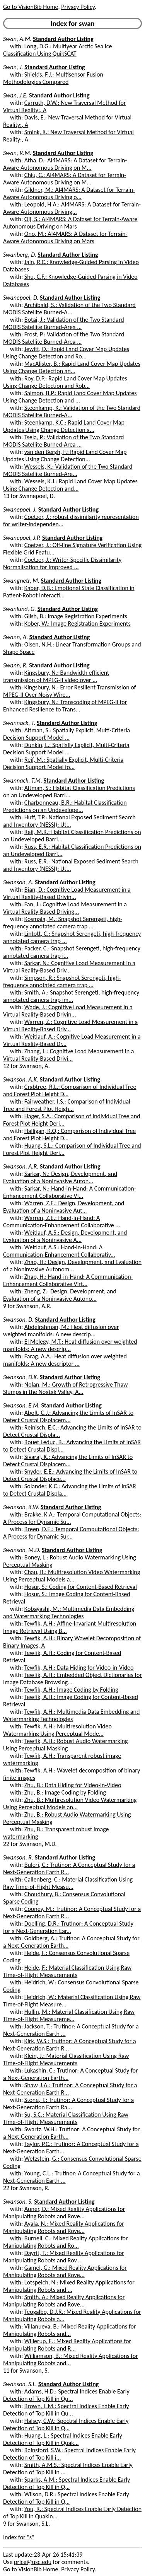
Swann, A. (15, 637)
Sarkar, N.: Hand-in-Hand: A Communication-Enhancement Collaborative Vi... (69, 1192)
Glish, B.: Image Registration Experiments (75, 616)
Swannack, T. (19, 723)
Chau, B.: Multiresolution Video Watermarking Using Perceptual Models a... (71, 1575)
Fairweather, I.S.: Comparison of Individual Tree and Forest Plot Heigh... (66, 1105)
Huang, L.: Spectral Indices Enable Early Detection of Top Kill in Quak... (62, 2439)
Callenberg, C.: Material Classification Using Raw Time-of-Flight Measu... (68, 1883)
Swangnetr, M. (21, 580)
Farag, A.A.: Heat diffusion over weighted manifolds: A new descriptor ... (65, 1360)
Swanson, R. (18, 1857)
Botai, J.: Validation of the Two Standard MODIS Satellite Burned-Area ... (63, 323)
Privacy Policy (77, 6)
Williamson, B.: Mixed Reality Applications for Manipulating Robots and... (70, 2359)
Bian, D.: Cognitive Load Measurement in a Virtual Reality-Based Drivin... (67, 893)
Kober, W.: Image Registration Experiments (77, 623)
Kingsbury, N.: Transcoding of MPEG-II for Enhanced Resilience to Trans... (65, 705)
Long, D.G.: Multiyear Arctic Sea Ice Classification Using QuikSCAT (57, 50)
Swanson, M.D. (21, 1550)
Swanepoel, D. (20, 297)
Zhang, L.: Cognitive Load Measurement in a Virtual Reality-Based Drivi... (68, 1054)
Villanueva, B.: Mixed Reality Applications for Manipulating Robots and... (69, 2330)
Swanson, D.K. (20, 1377)
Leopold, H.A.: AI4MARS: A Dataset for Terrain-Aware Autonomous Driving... (72, 208)
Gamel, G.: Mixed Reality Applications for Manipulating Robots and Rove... (65, 2271)
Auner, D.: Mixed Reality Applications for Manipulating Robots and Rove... (64, 2212)
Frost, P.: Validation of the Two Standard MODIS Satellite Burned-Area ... (63, 338)
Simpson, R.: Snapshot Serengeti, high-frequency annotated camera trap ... (62, 981)
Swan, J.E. (15, 95)
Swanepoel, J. (20, 509)
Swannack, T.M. (22, 780)
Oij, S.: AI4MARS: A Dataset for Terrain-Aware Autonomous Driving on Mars (70, 222)
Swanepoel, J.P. (22, 537)
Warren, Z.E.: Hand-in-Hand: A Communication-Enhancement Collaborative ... (61, 1221)
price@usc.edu (32, 2562)
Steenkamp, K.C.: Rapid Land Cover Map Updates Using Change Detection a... (64, 426)
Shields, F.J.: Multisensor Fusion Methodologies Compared (53, 78)
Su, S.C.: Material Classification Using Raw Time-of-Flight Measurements (65, 2118)
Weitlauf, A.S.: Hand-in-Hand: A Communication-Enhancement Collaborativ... (59, 1251)
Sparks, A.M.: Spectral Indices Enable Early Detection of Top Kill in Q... (66, 2483)
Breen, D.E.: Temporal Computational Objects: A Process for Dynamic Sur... (71, 1532)
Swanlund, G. (19, 608)
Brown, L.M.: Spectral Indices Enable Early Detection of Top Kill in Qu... (66, 2409)
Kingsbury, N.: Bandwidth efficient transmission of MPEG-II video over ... (56, 676)
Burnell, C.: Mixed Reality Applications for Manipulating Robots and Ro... (65, 2242)
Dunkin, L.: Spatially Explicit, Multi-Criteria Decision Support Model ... (66, 748)
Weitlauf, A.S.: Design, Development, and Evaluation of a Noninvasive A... (65, 1236)
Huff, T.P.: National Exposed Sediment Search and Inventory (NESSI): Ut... (69, 821)
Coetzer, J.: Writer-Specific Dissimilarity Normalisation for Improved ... (62, 563)
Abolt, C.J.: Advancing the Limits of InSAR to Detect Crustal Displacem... (68, 1416)
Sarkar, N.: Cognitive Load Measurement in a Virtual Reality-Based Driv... (69, 966)
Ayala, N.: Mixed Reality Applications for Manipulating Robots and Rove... (63, 2227)
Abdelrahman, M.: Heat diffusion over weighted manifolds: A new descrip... (61, 1330)
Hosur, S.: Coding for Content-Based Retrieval (80, 1586)
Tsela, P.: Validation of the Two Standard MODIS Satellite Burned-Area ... (63, 440)
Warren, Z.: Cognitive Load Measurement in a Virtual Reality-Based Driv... (70, 1025)
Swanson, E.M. (21, 1405)
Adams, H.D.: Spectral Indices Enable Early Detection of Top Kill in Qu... (66, 2395)
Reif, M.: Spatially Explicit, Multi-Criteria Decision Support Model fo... (63, 763)
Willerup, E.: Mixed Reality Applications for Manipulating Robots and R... (67, 2344)
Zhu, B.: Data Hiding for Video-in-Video (72, 1785)
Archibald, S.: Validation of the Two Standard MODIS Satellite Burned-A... (69, 308)
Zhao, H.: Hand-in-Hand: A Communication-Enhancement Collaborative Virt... (68, 1280)
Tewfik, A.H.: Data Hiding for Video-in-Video (79, 1667)
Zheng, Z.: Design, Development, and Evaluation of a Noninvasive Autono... (59, 1295)
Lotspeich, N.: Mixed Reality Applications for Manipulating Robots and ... (69, 2286)
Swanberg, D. (19, 254)
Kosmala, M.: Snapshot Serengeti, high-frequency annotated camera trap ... (62, 922)
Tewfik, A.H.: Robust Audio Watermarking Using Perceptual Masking (65, 1744)
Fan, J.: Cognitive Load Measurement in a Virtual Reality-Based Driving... (65, 908)
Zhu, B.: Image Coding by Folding (65, 1792)
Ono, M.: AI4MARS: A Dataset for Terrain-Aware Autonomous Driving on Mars (65, 237)
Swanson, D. (18, 1319)
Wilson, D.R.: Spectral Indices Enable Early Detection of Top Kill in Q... (66, 2498)
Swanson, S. (18, 2201)
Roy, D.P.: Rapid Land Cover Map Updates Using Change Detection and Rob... (65, 382)
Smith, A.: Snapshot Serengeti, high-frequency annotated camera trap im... (71, 996)
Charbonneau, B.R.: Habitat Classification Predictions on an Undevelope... (65, 806)
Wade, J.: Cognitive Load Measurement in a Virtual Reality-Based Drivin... (68, 1010)
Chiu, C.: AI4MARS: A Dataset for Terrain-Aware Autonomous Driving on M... (64, 178)
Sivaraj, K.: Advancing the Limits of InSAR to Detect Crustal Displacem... (68, 1460)
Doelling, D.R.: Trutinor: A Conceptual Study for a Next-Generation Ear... (68, 1927)
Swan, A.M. (17, 39)
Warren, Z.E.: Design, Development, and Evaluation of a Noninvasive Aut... (63, 1206)
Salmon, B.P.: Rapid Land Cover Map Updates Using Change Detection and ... (69, 396)
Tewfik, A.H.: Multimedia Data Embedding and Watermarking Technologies (71, 1715)
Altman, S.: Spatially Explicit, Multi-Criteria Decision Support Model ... (66, 734)
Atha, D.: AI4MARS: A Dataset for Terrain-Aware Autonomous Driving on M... (65, 164)
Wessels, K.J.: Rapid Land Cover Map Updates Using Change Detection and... (70, 485)
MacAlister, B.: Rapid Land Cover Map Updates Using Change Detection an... (71, 367)
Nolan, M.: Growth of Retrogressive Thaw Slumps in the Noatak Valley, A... (65, 1388)
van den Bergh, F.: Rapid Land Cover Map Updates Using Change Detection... (64, 455)
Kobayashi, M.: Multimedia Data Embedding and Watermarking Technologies (68, 1612)
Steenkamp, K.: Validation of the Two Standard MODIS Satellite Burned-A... (71, 411)
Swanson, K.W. (21, 1507)
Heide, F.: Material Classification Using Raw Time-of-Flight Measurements (67, 1971)
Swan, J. (13, 67)
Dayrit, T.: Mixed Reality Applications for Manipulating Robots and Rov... (63, 2256)
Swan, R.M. (17, 153)
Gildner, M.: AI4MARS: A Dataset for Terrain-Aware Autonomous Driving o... (69, 193)
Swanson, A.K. (20, 1079)
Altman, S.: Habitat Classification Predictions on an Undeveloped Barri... (69, 791)
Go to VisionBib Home (30, 6)
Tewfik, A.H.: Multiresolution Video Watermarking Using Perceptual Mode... (57, 1730)
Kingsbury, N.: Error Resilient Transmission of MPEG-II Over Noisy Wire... (69, 691)
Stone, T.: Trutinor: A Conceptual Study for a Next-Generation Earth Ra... (68, 2103)
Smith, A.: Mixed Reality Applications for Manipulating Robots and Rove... (64, 2300)
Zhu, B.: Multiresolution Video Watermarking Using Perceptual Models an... (70, 1803)
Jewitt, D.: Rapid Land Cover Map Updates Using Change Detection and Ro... (66, 352)
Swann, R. (15, 665)
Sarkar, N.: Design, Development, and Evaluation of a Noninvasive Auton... (60, 1177)
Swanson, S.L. (20, 2384)
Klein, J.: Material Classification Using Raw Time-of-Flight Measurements (66, 2059)
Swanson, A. (18, 882)
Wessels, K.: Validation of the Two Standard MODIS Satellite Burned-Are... (67, 470)
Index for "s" (18, 2537)
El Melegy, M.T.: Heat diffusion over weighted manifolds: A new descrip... (70, 1345)
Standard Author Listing (63, 39)
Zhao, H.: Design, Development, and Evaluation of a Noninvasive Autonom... (72, 1265)
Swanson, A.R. (20, 1166)
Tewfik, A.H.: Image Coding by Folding (71, 1689)
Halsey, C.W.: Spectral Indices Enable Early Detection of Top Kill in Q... (65, 2424)
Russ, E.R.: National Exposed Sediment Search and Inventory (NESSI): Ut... (70, 865)
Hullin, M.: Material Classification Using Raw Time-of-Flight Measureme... (69, 2015)
